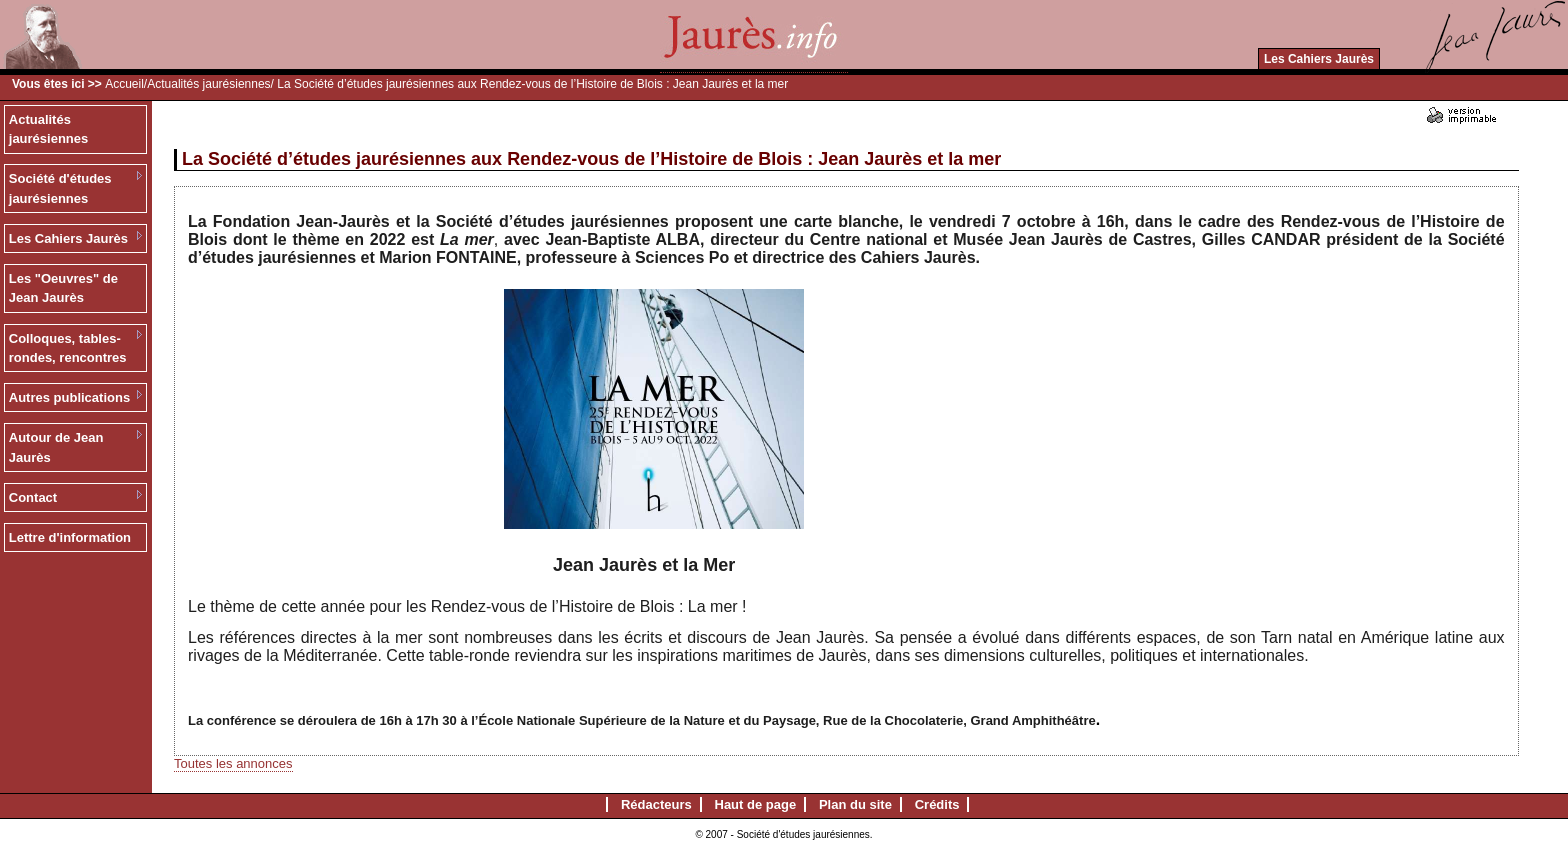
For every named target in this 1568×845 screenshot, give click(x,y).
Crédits (937, 804)
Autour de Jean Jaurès (56, 447)
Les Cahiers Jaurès (1319, 59)
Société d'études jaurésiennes (60, 188)
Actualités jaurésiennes (208, 84)
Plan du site (855, 804)
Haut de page (756, 804)
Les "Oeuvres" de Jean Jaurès (63, 288)
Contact (33, 497)
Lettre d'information (70, 537)
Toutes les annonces (233, 763)
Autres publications (69, 397)
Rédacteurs (656, 804)
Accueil (124, 84)
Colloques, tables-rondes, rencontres (68, 348)
